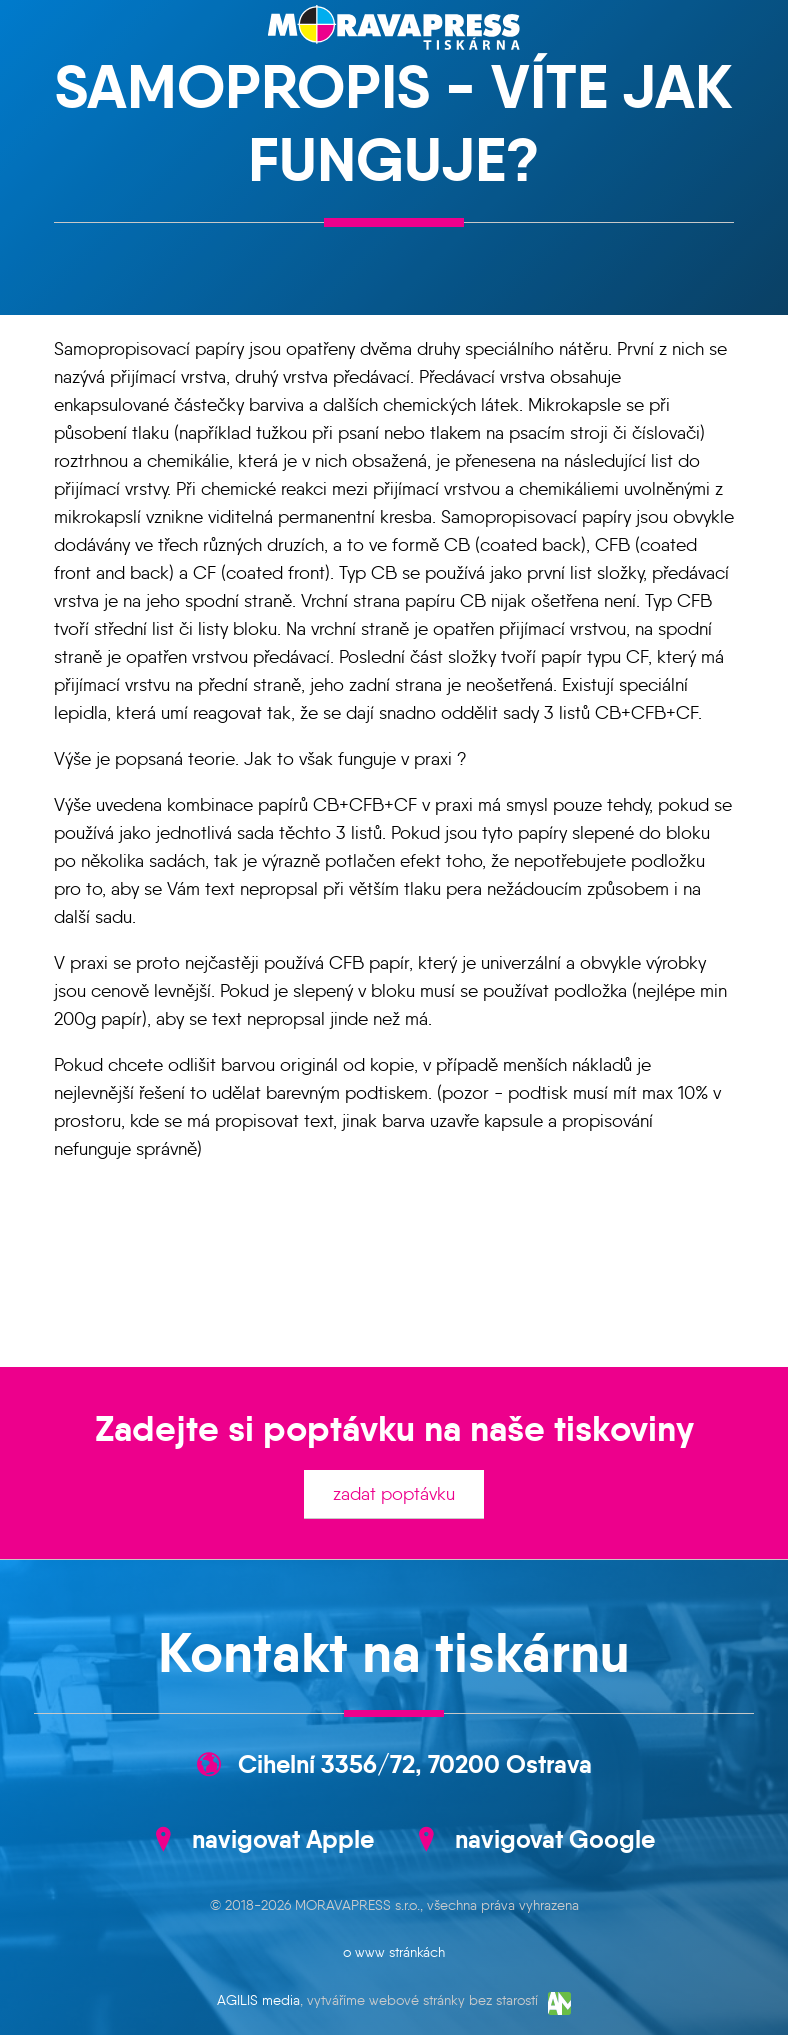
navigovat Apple (283, 1839)
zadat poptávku (394, 1494)
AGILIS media (258, 2000)
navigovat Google (555, 1839)
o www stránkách (394, 1952)
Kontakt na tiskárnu (394, 1653)
